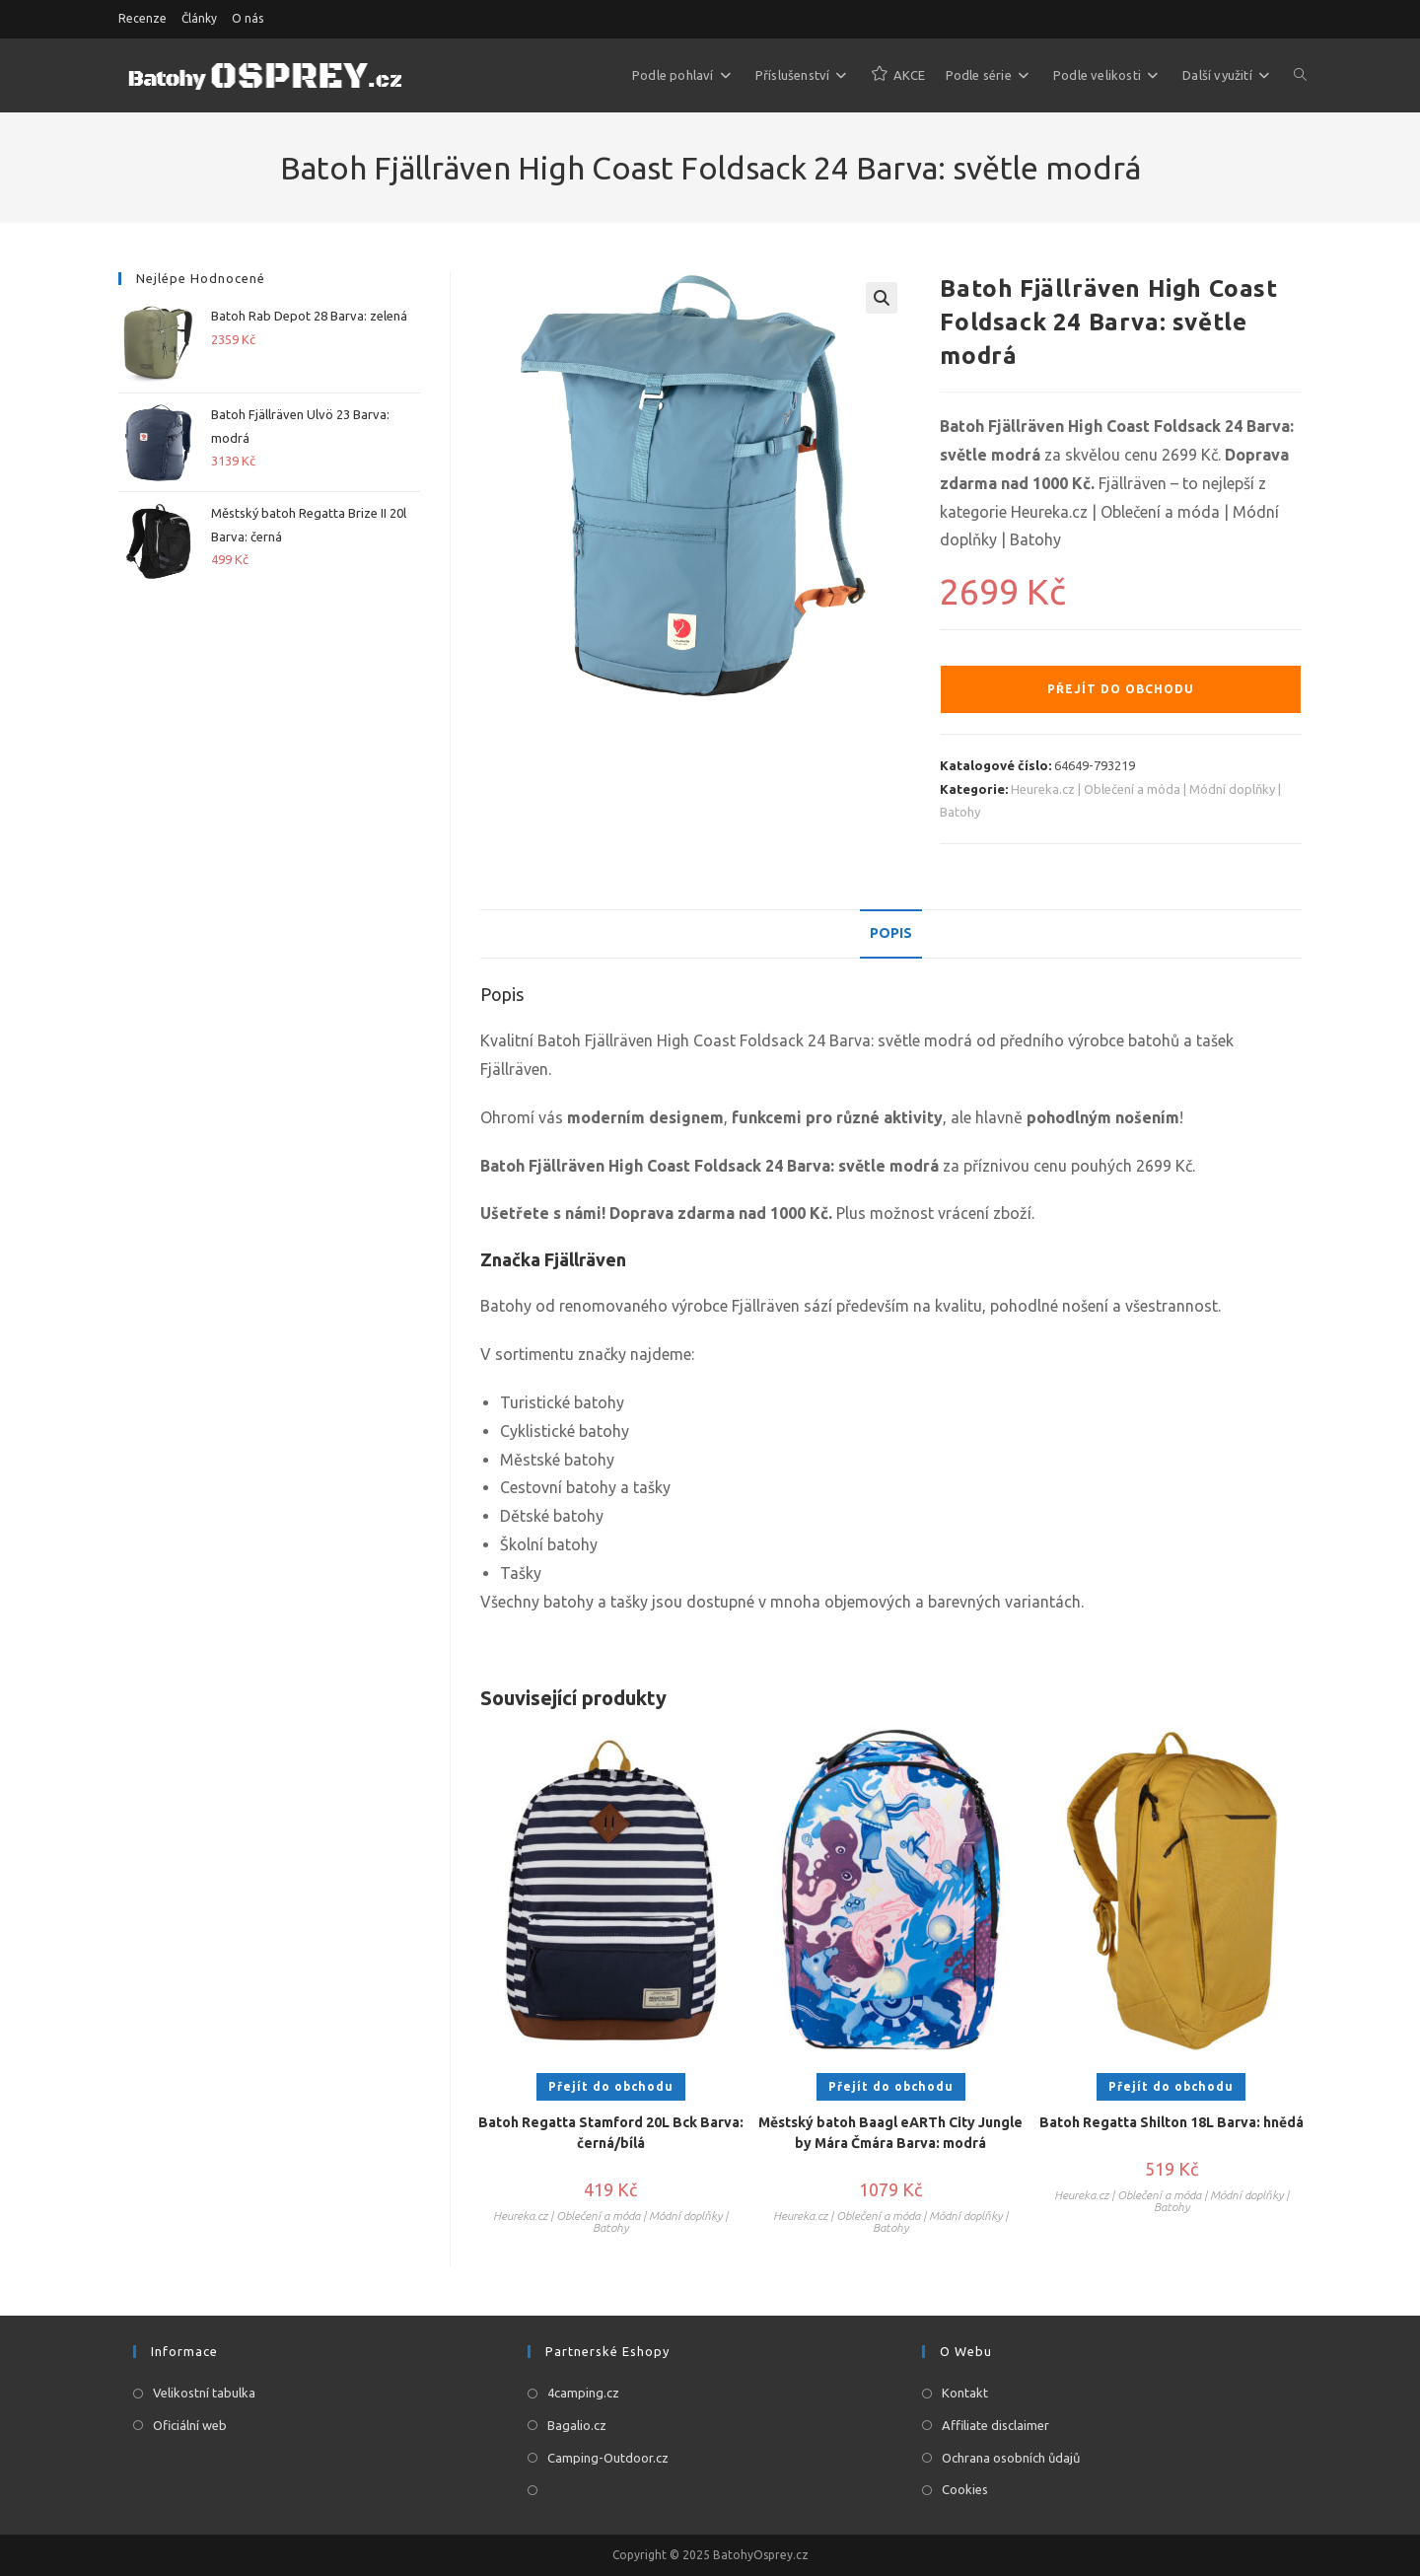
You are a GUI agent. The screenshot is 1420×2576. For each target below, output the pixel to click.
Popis (891, 933)
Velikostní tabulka (204, 2392)
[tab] (891, 934)
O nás (247, 18)
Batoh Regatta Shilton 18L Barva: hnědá (1171, 2123)
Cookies (965, 2489)
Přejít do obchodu (1120, 688)
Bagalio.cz (576, 2425)
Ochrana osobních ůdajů (1011, 2458)
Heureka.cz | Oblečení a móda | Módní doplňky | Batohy (610, 2222)
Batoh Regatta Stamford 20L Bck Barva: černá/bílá (611, 2133)
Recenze (142, 18)
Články (199, 18)
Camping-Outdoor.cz (608, 2458)
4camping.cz (583, 2392)
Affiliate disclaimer (995, 2425)
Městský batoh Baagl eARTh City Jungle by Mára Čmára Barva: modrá (890, 2133)
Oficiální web (190, 2425)
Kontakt (965, 2392)
